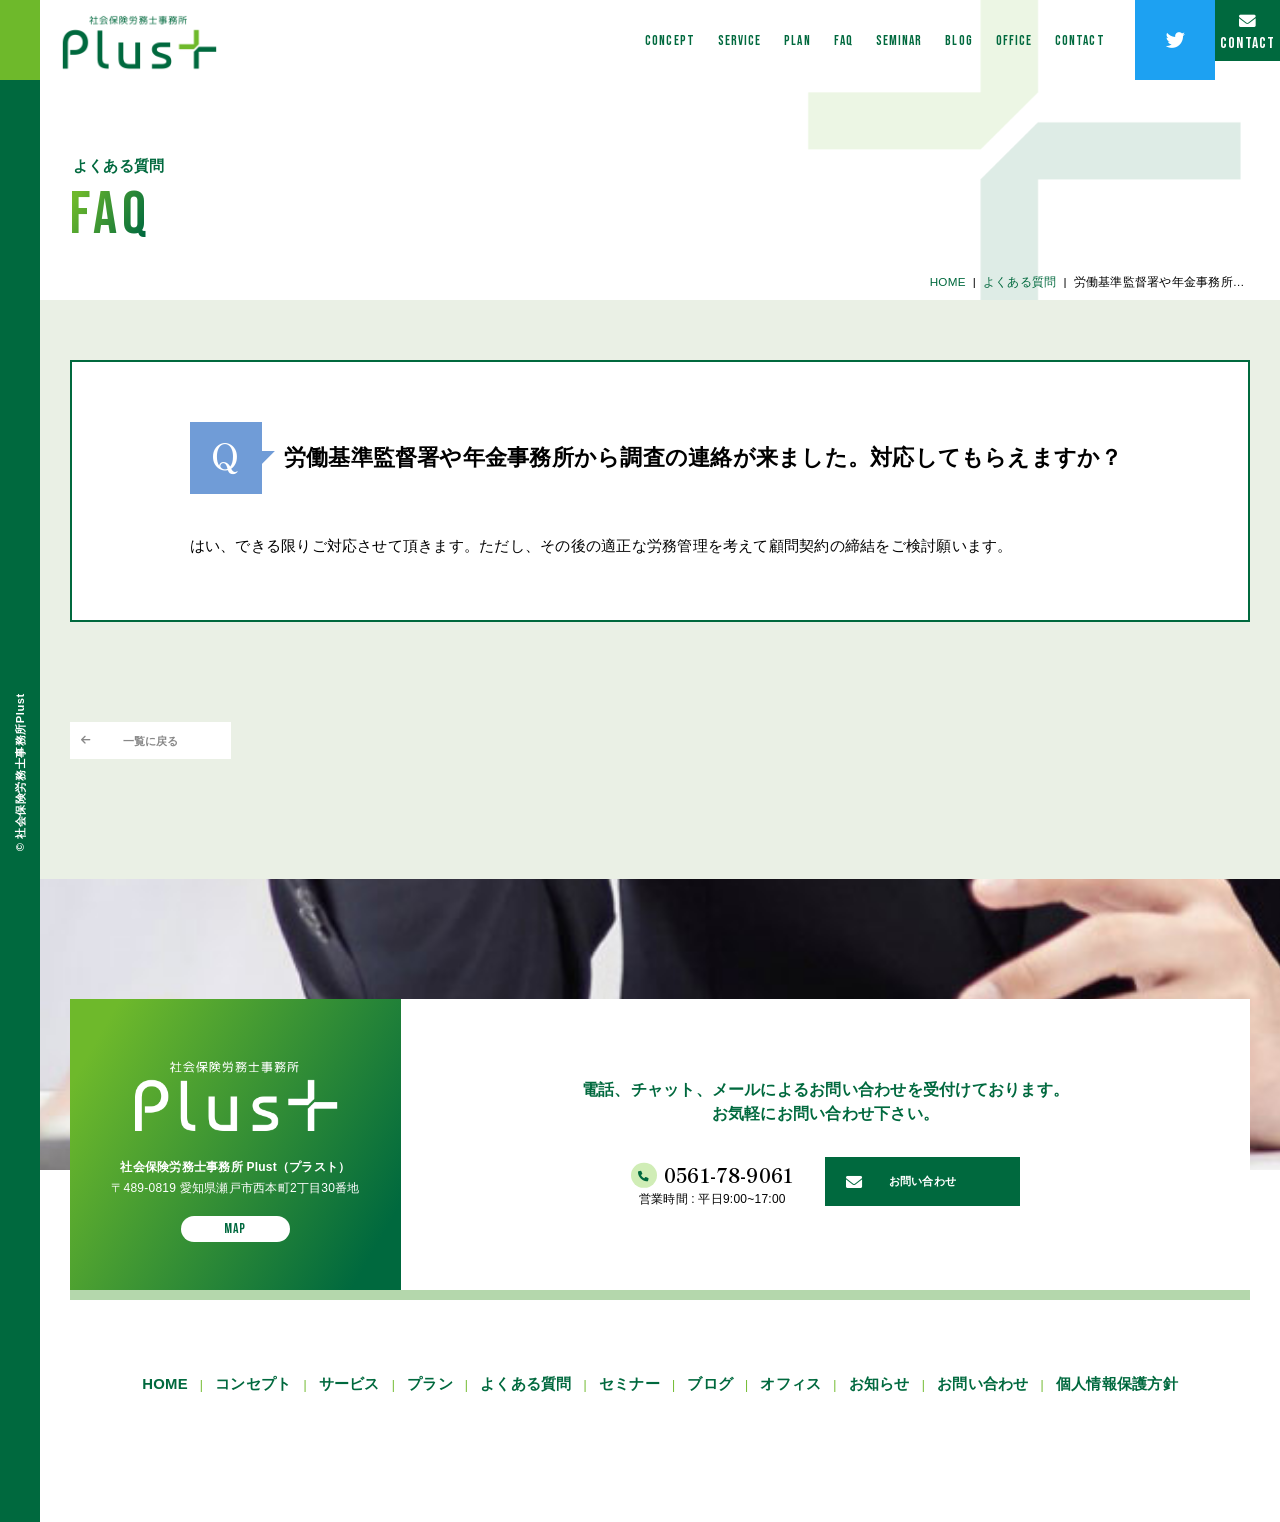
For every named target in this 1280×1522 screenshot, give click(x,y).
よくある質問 (1014, 281)
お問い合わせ (982, 1408)
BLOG (879, 40)
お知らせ (879, 1408)
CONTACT (1031, 40)
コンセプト (253, 1408)
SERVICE (602, 40)
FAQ (733, 40)
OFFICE (948, 40)
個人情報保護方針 (1117, 1408)
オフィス (790, 1408)
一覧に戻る (181, 748)
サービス (349, 1408)
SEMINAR (804, 40)
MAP (235, 1248)
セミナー (629, 1408)
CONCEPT (516, 40)
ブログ (710, 1408)
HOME (942, 281)
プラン (430, 1408)
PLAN (675, 40)
